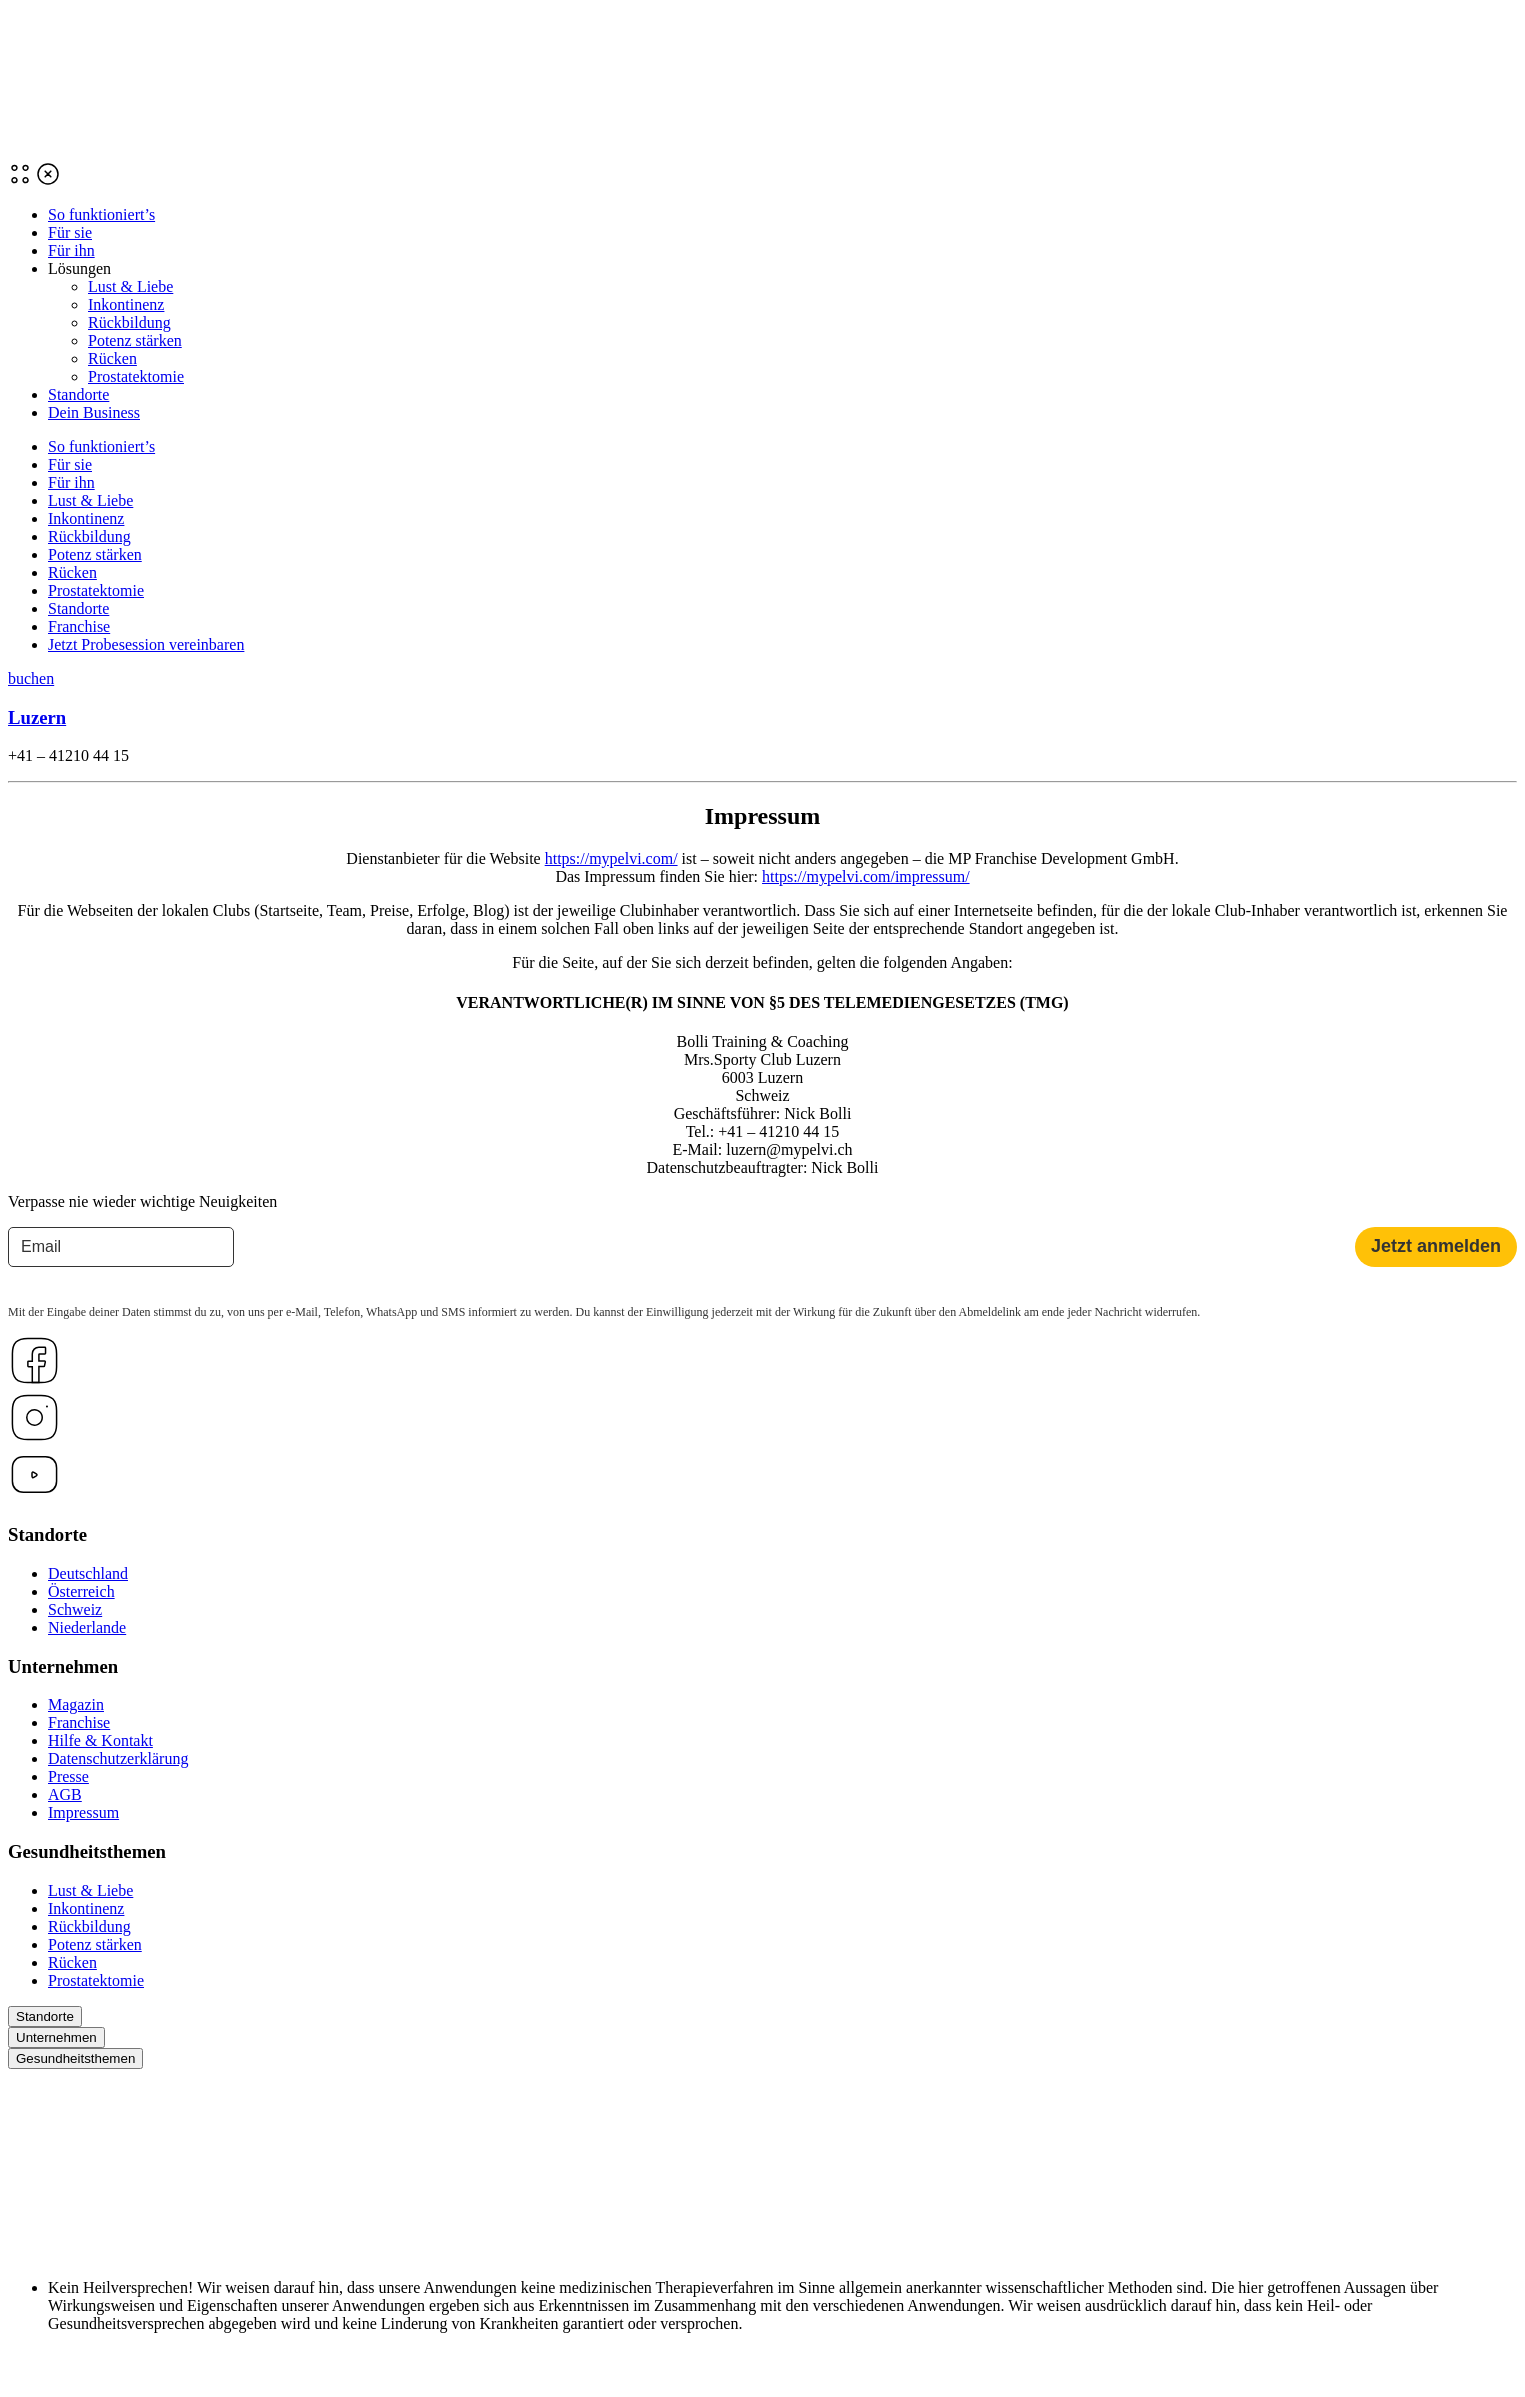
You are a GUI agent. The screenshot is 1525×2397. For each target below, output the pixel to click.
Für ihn (71, 250)
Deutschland (88, 1573)
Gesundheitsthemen (75, 2058)
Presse (68, 1776)
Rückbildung (129, 322)
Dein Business (94, 412)
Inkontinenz (126, 304)
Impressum (83, 1812)
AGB (65, 1794)
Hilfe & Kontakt (100, 1740)
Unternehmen (56, 2037)
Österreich (81, 1591)
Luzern (37, 717)
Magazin (76, 1704)
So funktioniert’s (101, 214)
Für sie (70, 232)
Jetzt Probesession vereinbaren (146, 644)
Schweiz (75, 1609)
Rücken (112, 358)
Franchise (79, 626)
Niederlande (87, 1627)
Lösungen (79, 268)
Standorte (78, 394)
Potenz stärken (135, 340)
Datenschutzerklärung (118, 1758)
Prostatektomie (136, 376)
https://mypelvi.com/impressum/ (866, 876)
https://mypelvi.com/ (611, 858)
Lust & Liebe (130, 286)
